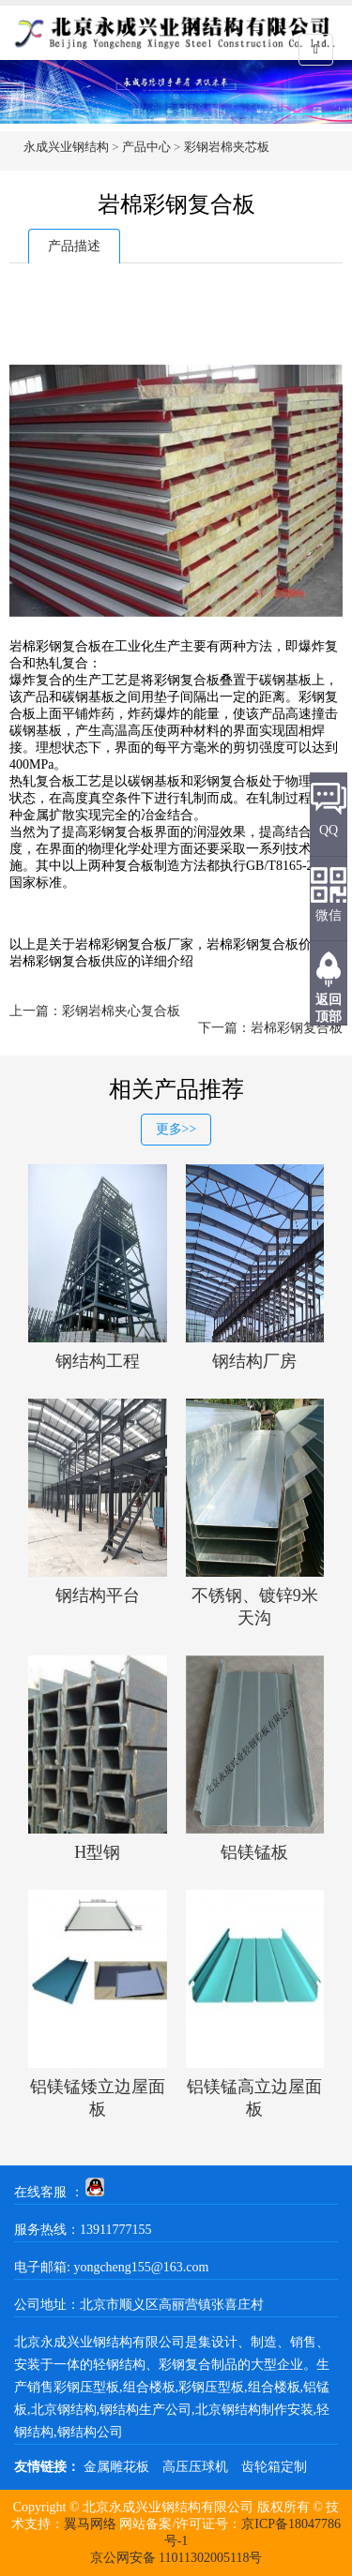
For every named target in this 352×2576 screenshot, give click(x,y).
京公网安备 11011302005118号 (176, 2558)
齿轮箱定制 (274, 2467)
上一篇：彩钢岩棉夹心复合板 (94, 1011)
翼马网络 (90, 2524)
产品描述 (74, 246)
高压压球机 (195, 2467)
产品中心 (146, 147)
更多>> (176, 1129)
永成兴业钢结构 (66, 147)
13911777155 (115, 2230)
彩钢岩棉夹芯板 (226, 147)
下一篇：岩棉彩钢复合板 (270, 1028)
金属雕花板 (116, 2467)
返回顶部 (328, 1008)
